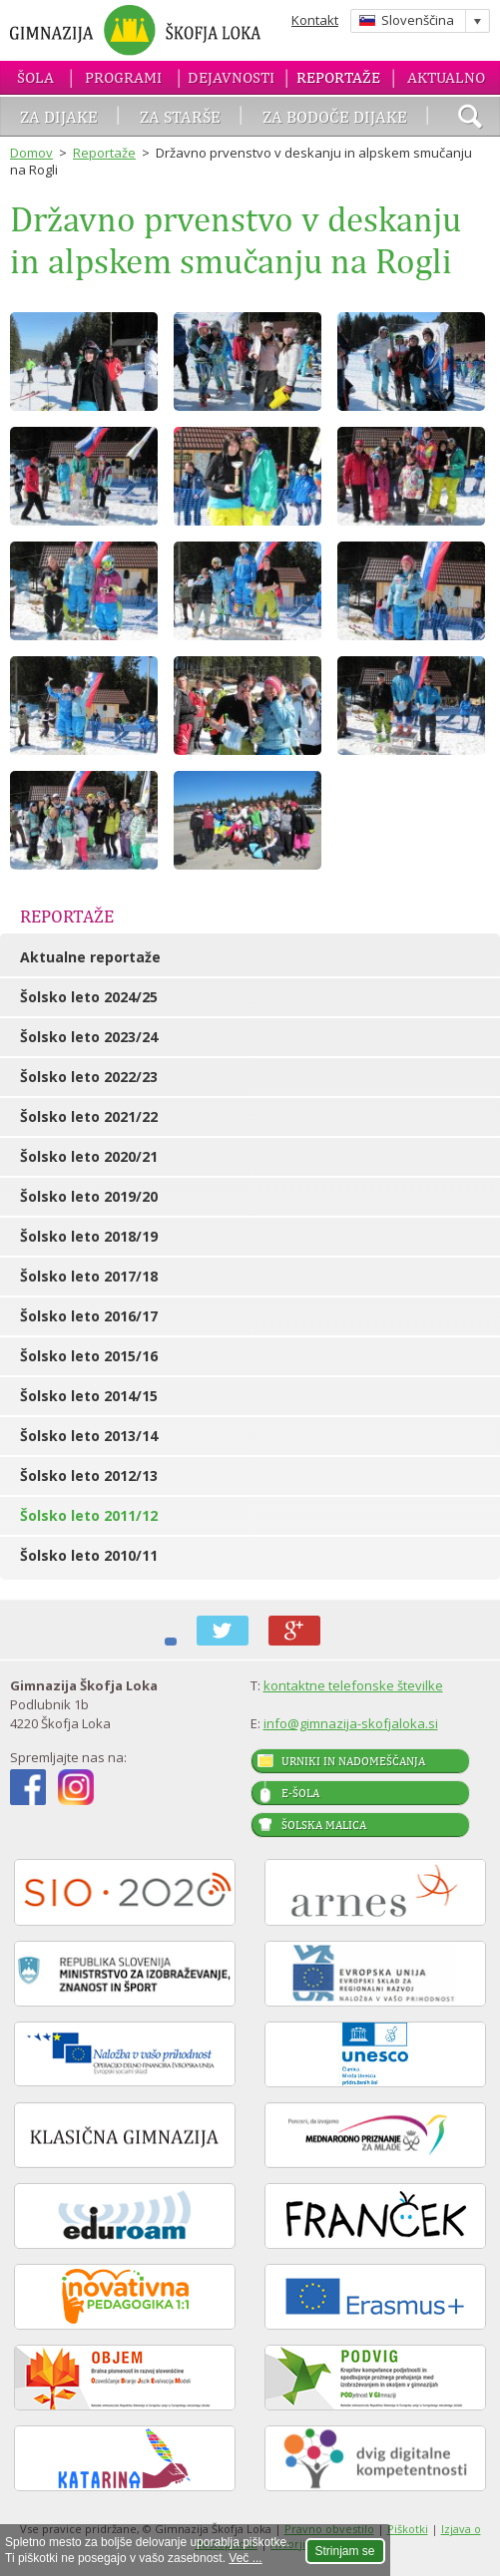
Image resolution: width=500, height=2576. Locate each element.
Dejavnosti (231, 77)
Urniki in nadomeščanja (353, 1761)
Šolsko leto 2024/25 (89, 996)
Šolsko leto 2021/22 (89, 1116)
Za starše (180, 117)
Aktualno (446, 77)
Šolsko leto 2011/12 (89, 1515)
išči (470, 119)
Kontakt (314, 20)
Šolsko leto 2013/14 (89, 1435)
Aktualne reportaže (90, 956)
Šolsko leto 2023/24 (89, 1036)
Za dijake (59, 117)
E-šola (300, 1793)
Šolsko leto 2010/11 (89, 1555)
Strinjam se (345, 2551)
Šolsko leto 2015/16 (89, 1355)
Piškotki (407, 2528)
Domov (31, 153)
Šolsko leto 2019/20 (89, 1196)
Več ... (245, 2558)
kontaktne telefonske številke (353, 1685)
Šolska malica (323, 1825)
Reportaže (338, 77)
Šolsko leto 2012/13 (89, 1475)
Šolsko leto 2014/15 (89, 1395)
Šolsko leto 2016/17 (89, 1315)
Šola (35, 77)
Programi (123, 77)
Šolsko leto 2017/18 (89, 1276)
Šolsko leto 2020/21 (89, 1156)
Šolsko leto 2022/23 (89, 1076)
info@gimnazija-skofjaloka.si (350, 1723)
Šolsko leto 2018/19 (89, 1236)
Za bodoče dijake (334, 117)
